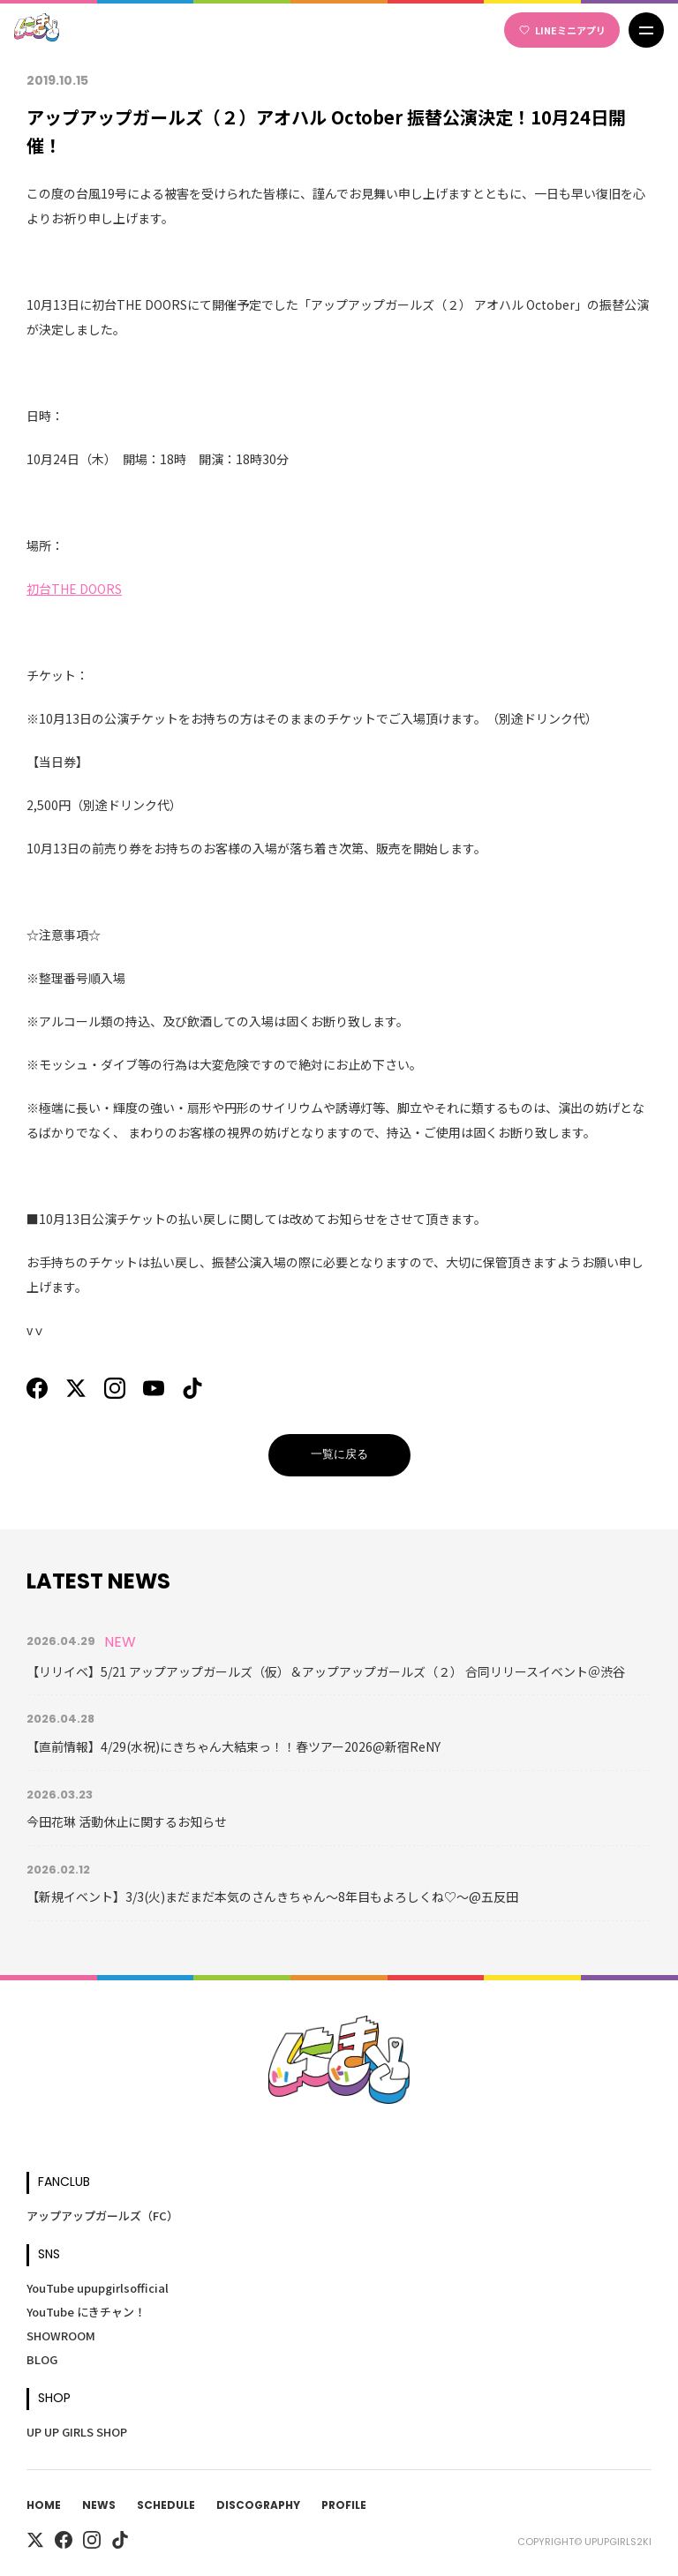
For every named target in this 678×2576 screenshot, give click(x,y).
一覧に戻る (339, 1455)
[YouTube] (153, 1388)
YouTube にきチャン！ (86, 2311)
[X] (76, 1388)
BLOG (41, 2359)
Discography (258, 2506)
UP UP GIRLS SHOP (76, 2431)
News (99, 2506)
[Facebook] (37, 1388)
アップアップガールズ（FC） (102, 2215)
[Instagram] (114, 1388)
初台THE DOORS (74, 588)
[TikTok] (192, 1388)
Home (43, 2506)
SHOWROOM (60, 2335)
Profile (343, 2506)
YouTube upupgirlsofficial (97, 2287)
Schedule (166, 2506)
